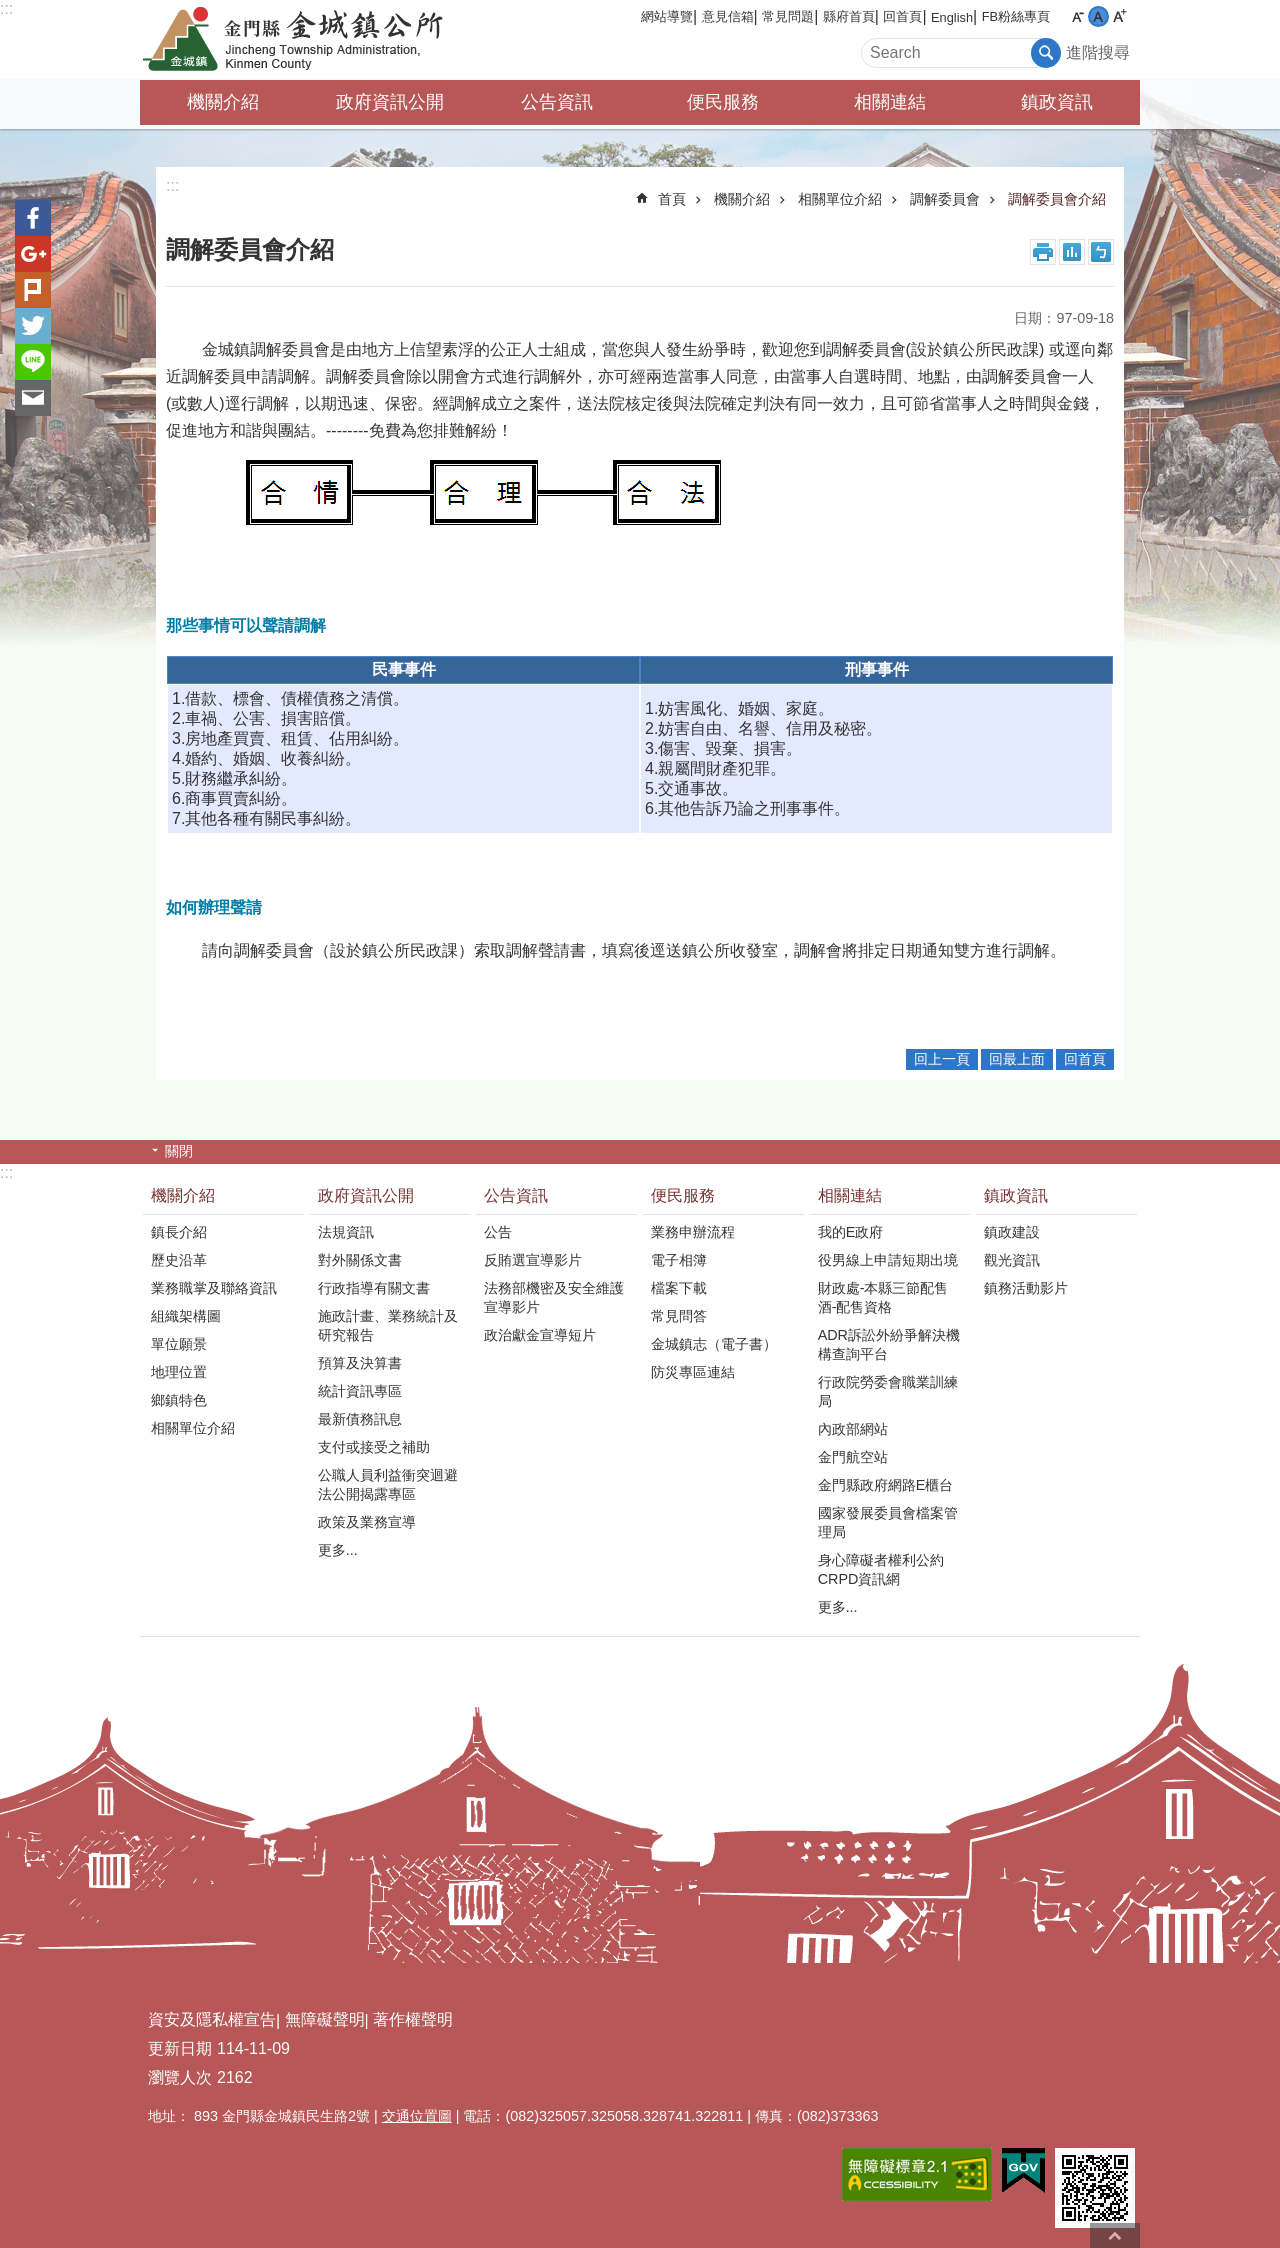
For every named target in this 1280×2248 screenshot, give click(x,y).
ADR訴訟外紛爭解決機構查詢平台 (889, 1344)
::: (6, 8)
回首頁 (902, 16)
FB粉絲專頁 (1016, 16)
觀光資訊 (1012, 1260)
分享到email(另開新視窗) (33, 398)
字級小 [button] (1077, 16)
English (952, 17)
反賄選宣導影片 (533, 1260)
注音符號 (1101, 252)
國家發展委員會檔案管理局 (888, 1522)
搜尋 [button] (1046, 53)
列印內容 (1043, 252)
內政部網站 (853, 1429)
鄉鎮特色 (179, 1400)
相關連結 (890, 102)
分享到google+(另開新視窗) (33, 254)
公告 (498, 1232)
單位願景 (179, 1344)
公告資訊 (557, 102)
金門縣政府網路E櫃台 (886, 1485)
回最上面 (1017, 1059)
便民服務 (723, 102)
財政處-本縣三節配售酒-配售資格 (883, 1297)
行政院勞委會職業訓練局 (888, 1391)
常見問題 (788, 16)
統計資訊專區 (360, 1391)
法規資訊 (346, 1232)
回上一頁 (942, 1059)
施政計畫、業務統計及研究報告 (388, 1325)
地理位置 (179, 1372)
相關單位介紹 (840, 199)
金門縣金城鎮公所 (315, 40)
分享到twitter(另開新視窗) (33, 326)
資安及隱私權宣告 (212, 2019)
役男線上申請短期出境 (888, 1260)
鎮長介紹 (179, 1232)
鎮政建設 (1012, 1232)
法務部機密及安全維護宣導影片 (554, 1297)
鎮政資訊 (1057, 102)
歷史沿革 (179, 1260)
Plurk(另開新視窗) (33, 290)
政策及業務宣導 (367, 1522)
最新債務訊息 (360, 1419)
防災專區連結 (693, 1372)
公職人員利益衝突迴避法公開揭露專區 (388, 1484)
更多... (338, 1550)
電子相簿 (679, 1260)
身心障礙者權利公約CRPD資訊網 (881, 1569)
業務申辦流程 (693, 1232)
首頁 (672, 199)
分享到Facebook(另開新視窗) (33, 218)
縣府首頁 (849, 16)
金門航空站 (853, 1457)
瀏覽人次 (180, 2077)
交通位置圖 (417, 2116)
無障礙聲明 (325, 2019)
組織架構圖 (186, 1316)
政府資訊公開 (390, 102)
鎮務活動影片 (1026, 1288)
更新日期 (180, 2048)
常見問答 (679, 1316)
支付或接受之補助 (374, 1447)
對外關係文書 (360, 1260)
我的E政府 (851, 1232)
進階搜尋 (1098, 52)
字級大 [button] (1119, 16)
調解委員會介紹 (1057, 199)
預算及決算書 (360, 1363)
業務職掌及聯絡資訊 (214, 1288)
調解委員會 (945, 199)
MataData (1072, 252)
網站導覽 (667, 16)
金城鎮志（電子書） (714, 1344)
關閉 (179, 1151)
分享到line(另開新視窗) (33, 362)
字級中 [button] (1098, 16)
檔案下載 (679, 1288)
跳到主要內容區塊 (10, 10)
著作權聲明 (413, 2019)
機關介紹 (223, 102)
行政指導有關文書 (374, 1288)
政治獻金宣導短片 (540, 1335)
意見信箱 (728, 16)
